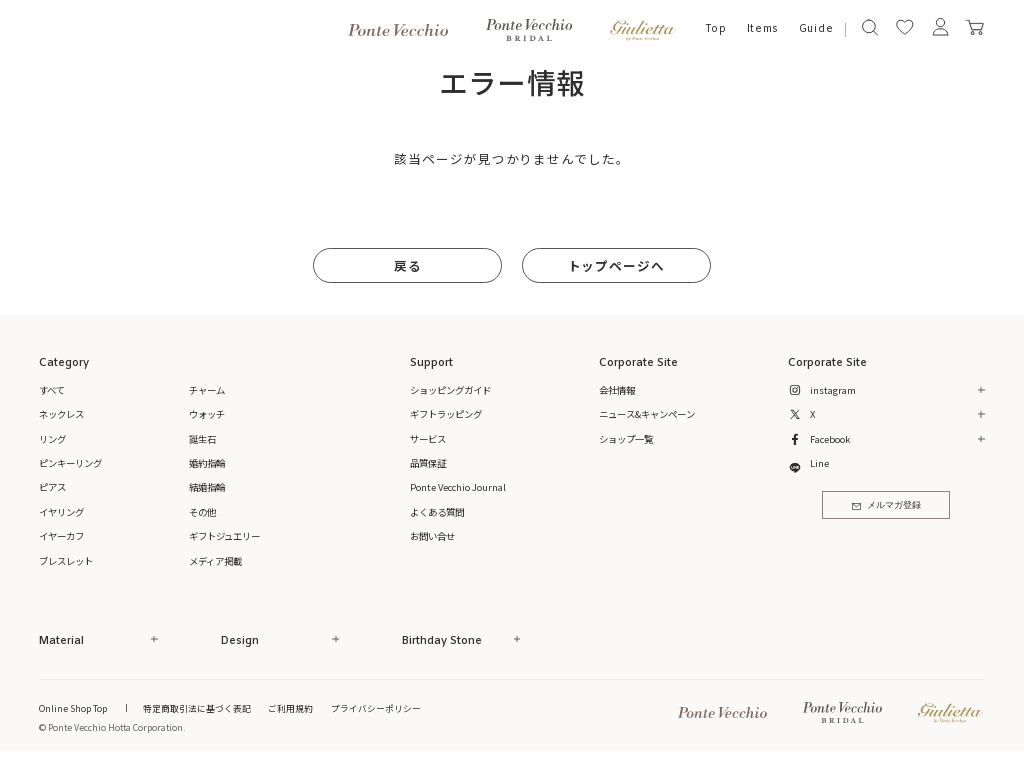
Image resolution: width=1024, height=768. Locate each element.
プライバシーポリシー (376, 708)
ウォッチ (207, 414)
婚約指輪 (207, 463)
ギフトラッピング (446, 414)
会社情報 (617, 390)
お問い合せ (432, 536)
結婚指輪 (207, 487)
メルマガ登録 (886, 505)
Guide (816, 29)
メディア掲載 (215, 561)
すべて (52, 390)
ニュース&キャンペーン (647, 414)
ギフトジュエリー (224, 536)
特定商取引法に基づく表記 (197, 708)
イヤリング (61, 512)
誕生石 (202, 439)
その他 (202, 512)
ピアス (52, 487)
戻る (408, 265)
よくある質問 (437, 512)
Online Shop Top (73, 708)
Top (716, 29)
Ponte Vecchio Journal (458, 487)
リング (52, 439)
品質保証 (428, 463)
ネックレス (61, 414)
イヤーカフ (61, 536)
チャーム (207, 390)
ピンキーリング (70, 463)
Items (763, 29)
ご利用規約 (290, 708)
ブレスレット (66, 561)
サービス (428, 439)
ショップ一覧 (626, 439)
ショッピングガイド (450, 390)
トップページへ (617, 265)
